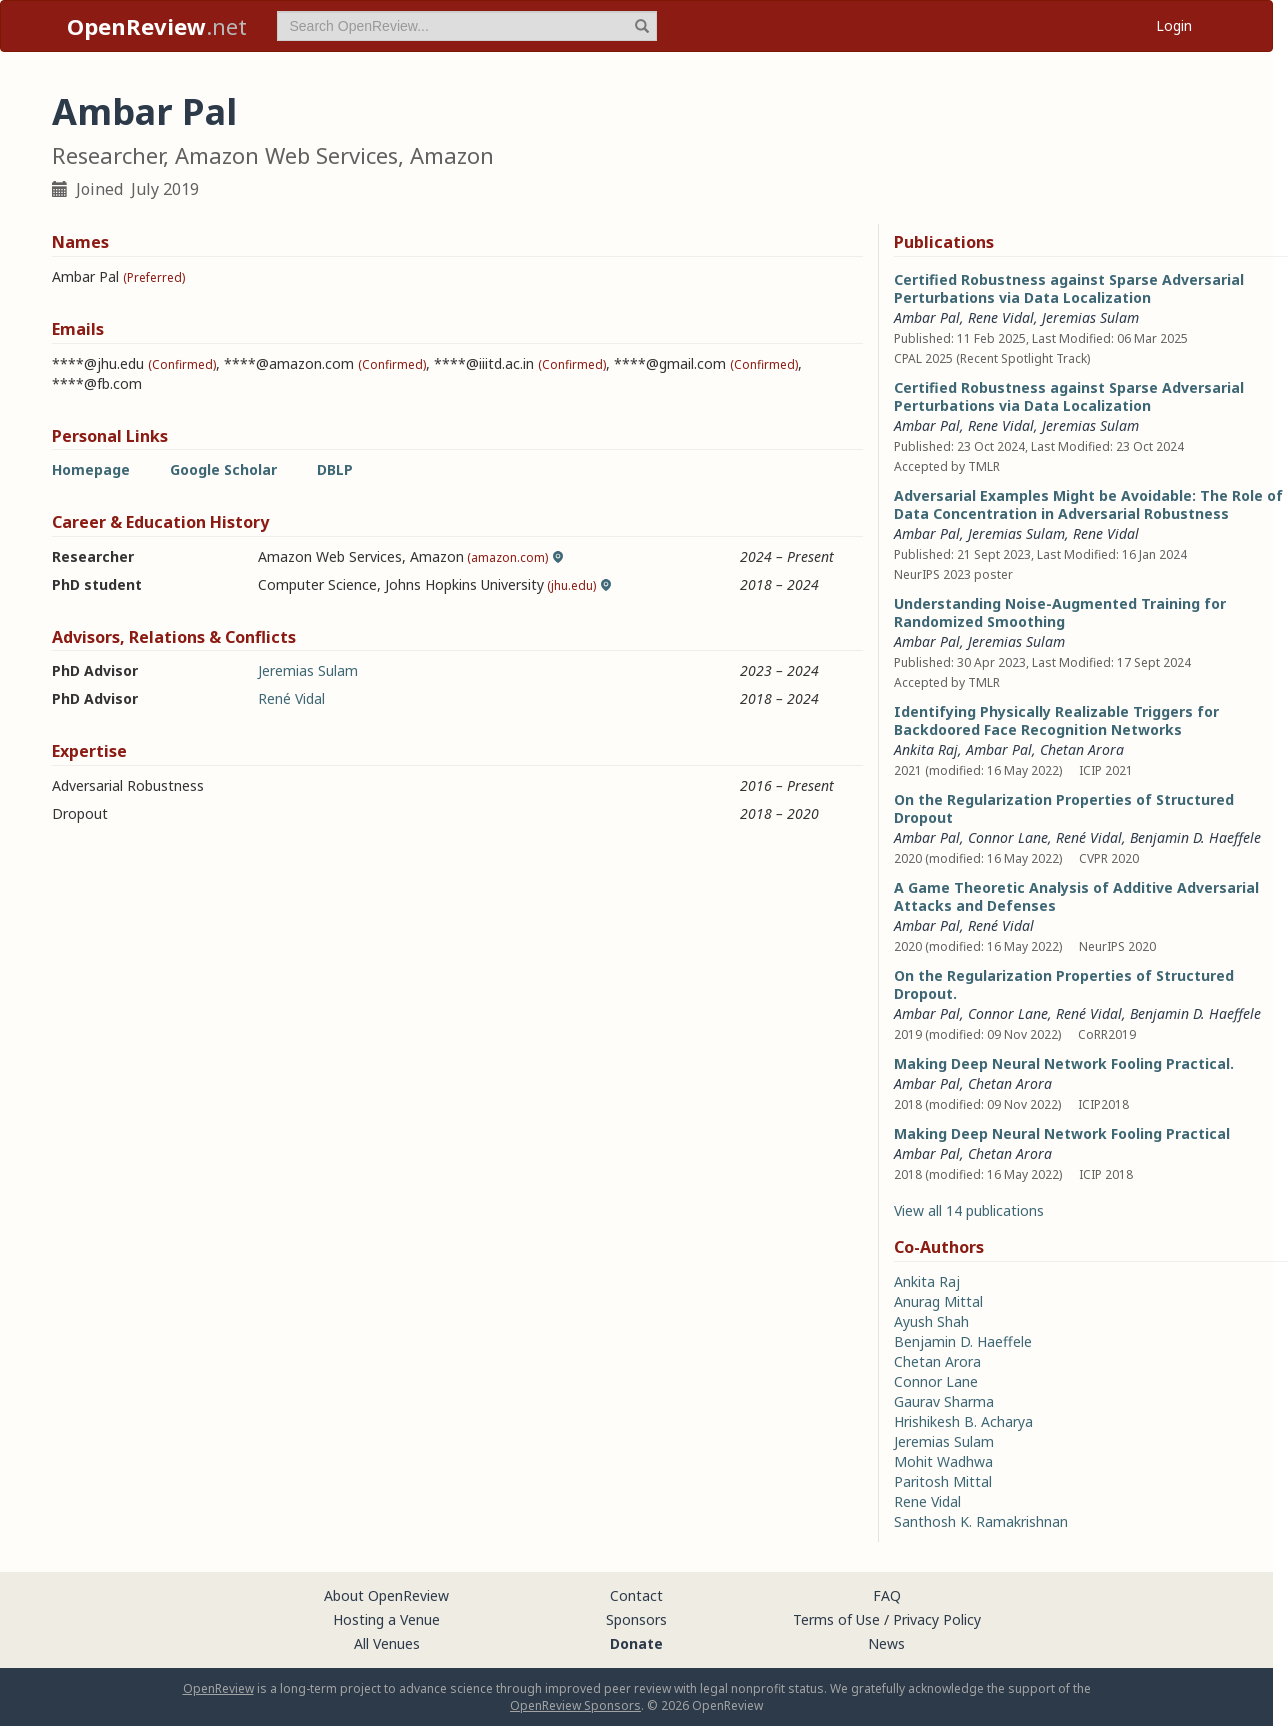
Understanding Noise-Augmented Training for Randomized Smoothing (1060, 612)
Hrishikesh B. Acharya (963, 1421)
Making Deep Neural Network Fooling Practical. (1064, 1063)
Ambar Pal (927, 317)
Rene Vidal (1001, 317)
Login (1174, 25)
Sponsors (636, 1619)
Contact (636, 1595)
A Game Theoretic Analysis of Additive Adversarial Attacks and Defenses (1076, 896)
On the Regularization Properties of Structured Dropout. (1064, 984)
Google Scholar (223, 469)
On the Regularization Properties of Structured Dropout (1064, 808)
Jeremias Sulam (308, 670)
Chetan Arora (1082, 749)
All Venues (387, 1643)
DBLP (335, 469)
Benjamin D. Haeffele (1195, 837)
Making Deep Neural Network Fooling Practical (1062, 1133)
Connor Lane (1008, 837)
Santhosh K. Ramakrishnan (981, 1521)
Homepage (91, 469)
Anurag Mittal (938, 1301)
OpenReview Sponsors (575, 1705)
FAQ (887, 1595)
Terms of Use (836, 1619)
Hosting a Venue (386, 1619)
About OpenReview (386, 1595)
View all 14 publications (969, 1210)
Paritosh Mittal (943, 1481)
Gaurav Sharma (944, 1401)
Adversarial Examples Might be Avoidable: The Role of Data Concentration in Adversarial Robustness (1088, 504)
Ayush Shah (931, 1321)
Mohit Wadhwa (943, 1461)
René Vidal (291, 698)
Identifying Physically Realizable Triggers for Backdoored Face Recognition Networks (1056, 720)
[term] (467, 26)
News (886, 1643)
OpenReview (218, 1688)
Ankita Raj (926, 749)
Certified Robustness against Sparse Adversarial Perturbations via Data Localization (1069, 288)
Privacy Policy (937, 1619)
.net (157, 26)
